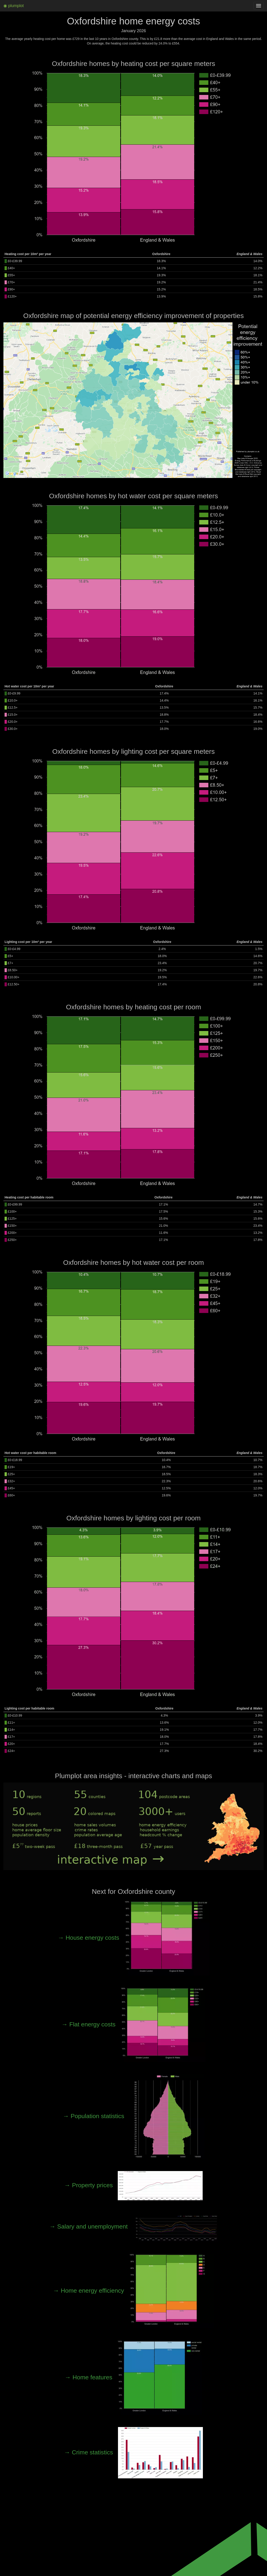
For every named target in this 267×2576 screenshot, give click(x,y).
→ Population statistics (133, 2116)
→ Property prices (133, 2185)
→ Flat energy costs (134, 2024)
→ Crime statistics (133, 2452)
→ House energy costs (133, 1937)
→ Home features (133, 2377)
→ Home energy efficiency (133, 2290)
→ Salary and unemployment (133, 2226)
